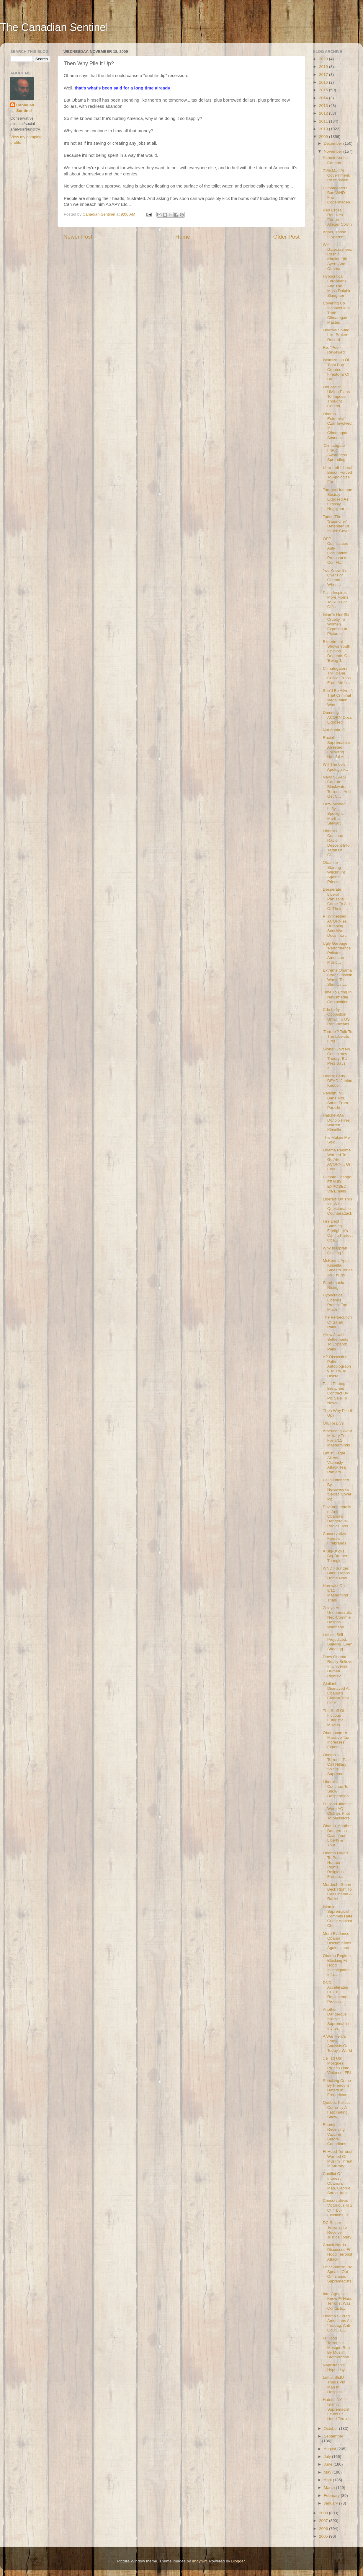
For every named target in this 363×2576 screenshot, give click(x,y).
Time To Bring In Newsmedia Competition (337, 997)
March (330, 2487)
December (333, 143)
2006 (324, 2528)
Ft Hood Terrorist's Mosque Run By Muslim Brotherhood (336, 2348)
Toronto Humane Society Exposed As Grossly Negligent (337, 499)
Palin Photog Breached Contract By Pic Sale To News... (335, 1393)
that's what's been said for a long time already (122, 88)
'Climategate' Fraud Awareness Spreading (335, 452)
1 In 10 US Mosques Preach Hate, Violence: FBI (337, 2065)
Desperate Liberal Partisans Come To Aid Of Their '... (336, 899)
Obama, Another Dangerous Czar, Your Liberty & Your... (337, 1835)
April (328, 2480)
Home (182, 237)
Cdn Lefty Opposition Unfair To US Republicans (336, 1016)
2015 (324, 90)
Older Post (286, 237)
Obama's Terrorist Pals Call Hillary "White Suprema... (337, 1764)
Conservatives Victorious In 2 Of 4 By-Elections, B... (337, 2207)
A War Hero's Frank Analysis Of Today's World (337, 2043)
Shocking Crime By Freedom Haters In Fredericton (337, 2087)
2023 (324, 59)
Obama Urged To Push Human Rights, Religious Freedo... (335, 1865)
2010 (324, 129)
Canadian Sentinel (25, 108)
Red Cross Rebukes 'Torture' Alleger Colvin (337, 217)
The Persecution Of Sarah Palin (337, 1322)
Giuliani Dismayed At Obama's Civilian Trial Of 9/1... (336, 1693)
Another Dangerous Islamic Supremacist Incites (336, 2019)
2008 (324, 2513)
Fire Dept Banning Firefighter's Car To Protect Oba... (338, 1231)
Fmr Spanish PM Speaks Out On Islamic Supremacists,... (338, 2276)
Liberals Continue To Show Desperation (336, 1789)
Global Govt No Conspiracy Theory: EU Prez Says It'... (336, 1059)
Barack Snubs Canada (335, 160)
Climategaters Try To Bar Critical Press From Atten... (337, 675)
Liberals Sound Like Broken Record (336, 335)
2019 (324, 66)
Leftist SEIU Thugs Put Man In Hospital (334, 2384)
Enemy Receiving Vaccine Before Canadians (334, 2134)
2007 (324, 2520)
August (330, 2449)
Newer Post (77, 237)
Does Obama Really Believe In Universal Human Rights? (338, 1666)
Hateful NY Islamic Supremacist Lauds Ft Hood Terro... (336, 2409)
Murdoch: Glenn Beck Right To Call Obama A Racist (337, 1891)
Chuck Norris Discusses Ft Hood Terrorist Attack (337, 2252)
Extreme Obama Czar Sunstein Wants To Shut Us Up (337, 977)
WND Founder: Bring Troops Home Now (336, 1573)
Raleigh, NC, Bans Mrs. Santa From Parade (335, 1100)
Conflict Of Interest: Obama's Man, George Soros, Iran (337, 2183)
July (328, 2456)
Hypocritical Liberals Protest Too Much (335, 1302)
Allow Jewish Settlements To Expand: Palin (335, 1341)
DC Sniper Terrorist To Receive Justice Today (337, 2229)
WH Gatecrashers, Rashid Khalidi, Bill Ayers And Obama (337, 256)
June (328, 2464)
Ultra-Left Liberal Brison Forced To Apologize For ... (337, 474)
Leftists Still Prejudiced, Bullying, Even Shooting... (338, 1641)
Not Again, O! (334, 730)
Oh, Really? (333, 1423)
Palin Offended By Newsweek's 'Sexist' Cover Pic (337, 1489)
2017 (324, 74)
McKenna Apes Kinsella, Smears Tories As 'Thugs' (338, 1267)
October (331, 2428)
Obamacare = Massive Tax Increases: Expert (336, 1740)
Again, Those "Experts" (334, 234)
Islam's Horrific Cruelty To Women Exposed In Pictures (336, 624)
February (332, 2495)
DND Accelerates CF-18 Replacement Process (337, 1992)
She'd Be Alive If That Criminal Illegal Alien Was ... (337, 697)
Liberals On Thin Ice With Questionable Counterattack (337, 1206)
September (333, 2436)
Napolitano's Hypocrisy (334, 2367)
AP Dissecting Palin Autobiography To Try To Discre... (337, 1366)
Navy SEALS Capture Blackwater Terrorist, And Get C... (337, 787)
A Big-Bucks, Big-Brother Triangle (335, 1556)
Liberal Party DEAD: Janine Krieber (337, 1081)
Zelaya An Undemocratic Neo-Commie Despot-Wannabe (337, 1617)
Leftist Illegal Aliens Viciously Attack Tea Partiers (334, 1462)
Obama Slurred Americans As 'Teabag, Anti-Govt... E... (337, 2323)
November (333, 151)
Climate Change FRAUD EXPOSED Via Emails (337, 1184)
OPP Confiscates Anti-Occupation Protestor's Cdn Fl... (335, 551)
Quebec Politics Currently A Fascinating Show (337, 2109)
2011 (324, 121)
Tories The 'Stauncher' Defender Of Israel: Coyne (337, 523)
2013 (324, 105)
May (328, 2472)
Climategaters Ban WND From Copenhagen (336, 195)
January (331, 2503)
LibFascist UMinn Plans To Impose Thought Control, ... (336, 396)
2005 (324, 2536)
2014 (324, 98)
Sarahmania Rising (333, 1285)
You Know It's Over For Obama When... (335, 577)
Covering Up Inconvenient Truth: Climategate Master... (336, 313)
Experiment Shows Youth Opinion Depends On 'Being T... (336, 651)
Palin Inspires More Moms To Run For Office (335, 599)
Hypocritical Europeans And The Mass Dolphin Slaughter (337, 286)
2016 (324, 82)
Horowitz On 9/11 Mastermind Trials (335, 1592)
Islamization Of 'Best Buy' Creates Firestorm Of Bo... (336, 369)
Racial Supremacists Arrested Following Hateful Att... (337, 747)
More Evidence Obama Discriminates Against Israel (337, 1940)
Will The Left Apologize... (335, 766)
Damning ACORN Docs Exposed (337, 717)
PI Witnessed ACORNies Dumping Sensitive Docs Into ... (336, 926)
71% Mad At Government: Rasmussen (336, 175)
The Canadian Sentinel (54, 27)
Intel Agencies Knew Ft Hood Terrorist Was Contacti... (338, 2301)
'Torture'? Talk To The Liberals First (337, 1036)
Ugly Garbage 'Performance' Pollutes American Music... (337, 953)
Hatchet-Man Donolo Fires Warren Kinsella (336, 1122)
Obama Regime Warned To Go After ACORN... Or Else (337, 1159)
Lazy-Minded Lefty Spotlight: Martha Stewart (334, 813)
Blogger (238, 2561)
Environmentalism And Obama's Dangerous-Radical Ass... (337, 1516)
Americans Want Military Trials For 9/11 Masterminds (337, 1438)
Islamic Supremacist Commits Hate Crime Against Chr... (338, 1916)
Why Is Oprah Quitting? (335, 1250)
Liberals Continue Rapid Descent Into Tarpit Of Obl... (336, 843)
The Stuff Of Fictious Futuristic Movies (333, 1717)
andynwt (199, 2561)
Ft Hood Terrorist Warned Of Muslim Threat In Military (337, 2158)
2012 (324, 113)
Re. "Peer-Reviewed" (334, 349)
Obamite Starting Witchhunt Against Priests (334, 872)
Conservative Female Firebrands (334, 1538)
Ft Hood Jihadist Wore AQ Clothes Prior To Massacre (337, 1811)
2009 (324, 136)
